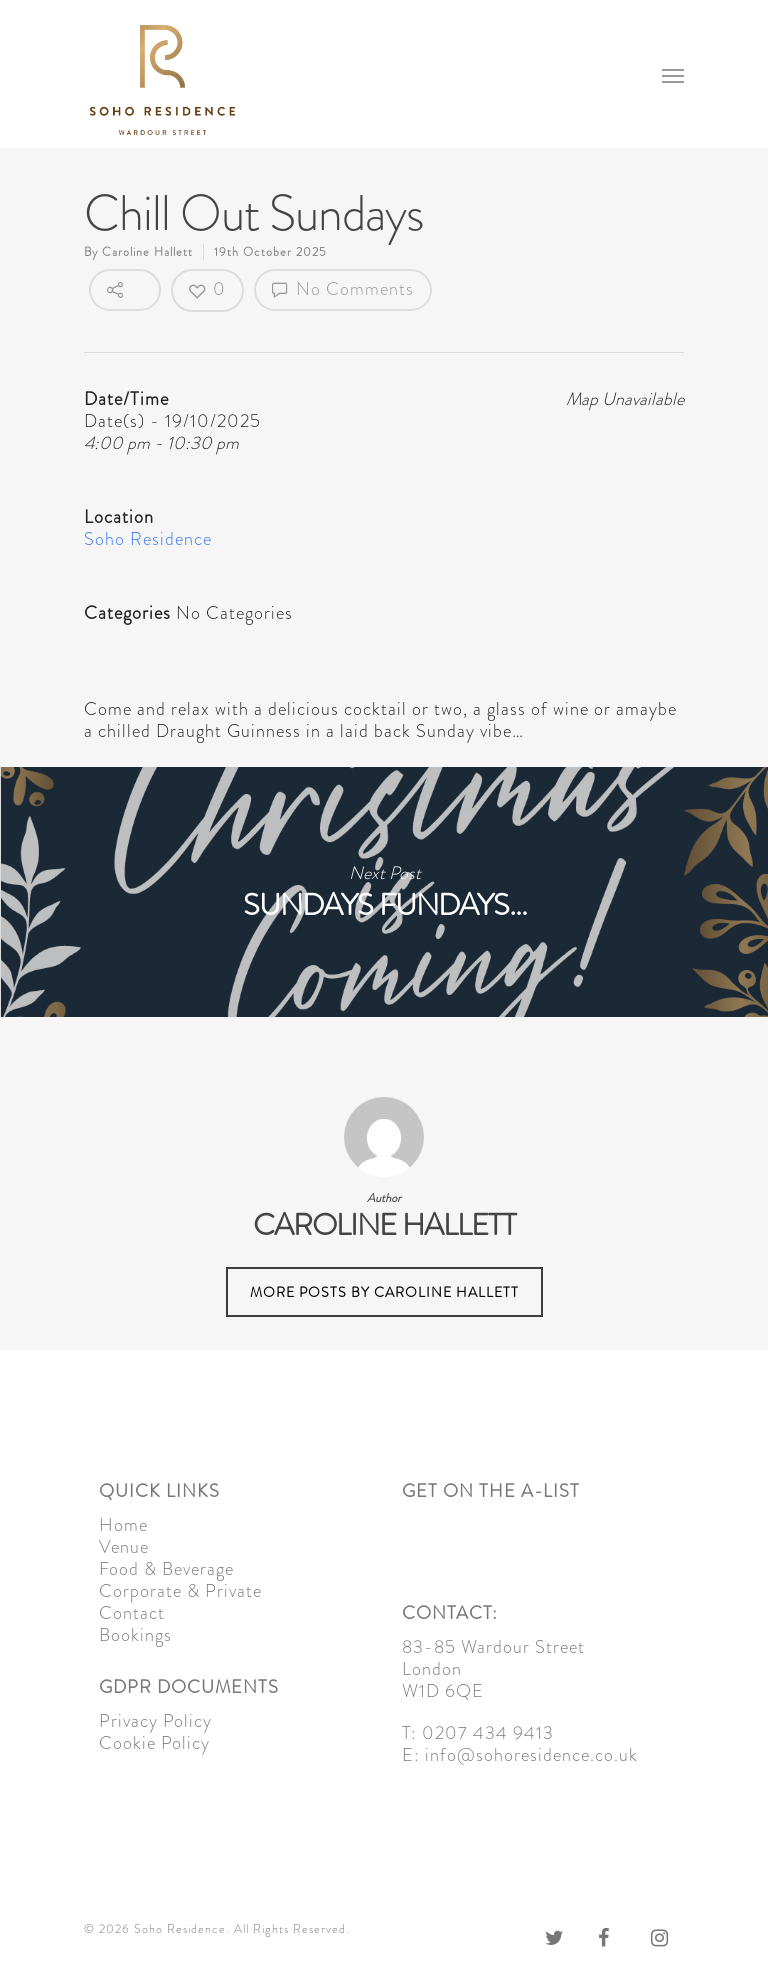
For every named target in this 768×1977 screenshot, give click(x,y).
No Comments (343, 289)
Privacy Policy (155, 1721)
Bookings (135, 1635)
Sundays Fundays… (384, 892)
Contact (132, 1613)
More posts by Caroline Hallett (384, 1292)
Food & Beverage (166, 1569)
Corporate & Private (180, 1591)
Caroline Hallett (147, 252)
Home (123, 1525)
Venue (124, 1547)
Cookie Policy (154, 1743)
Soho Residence (148, 539)
